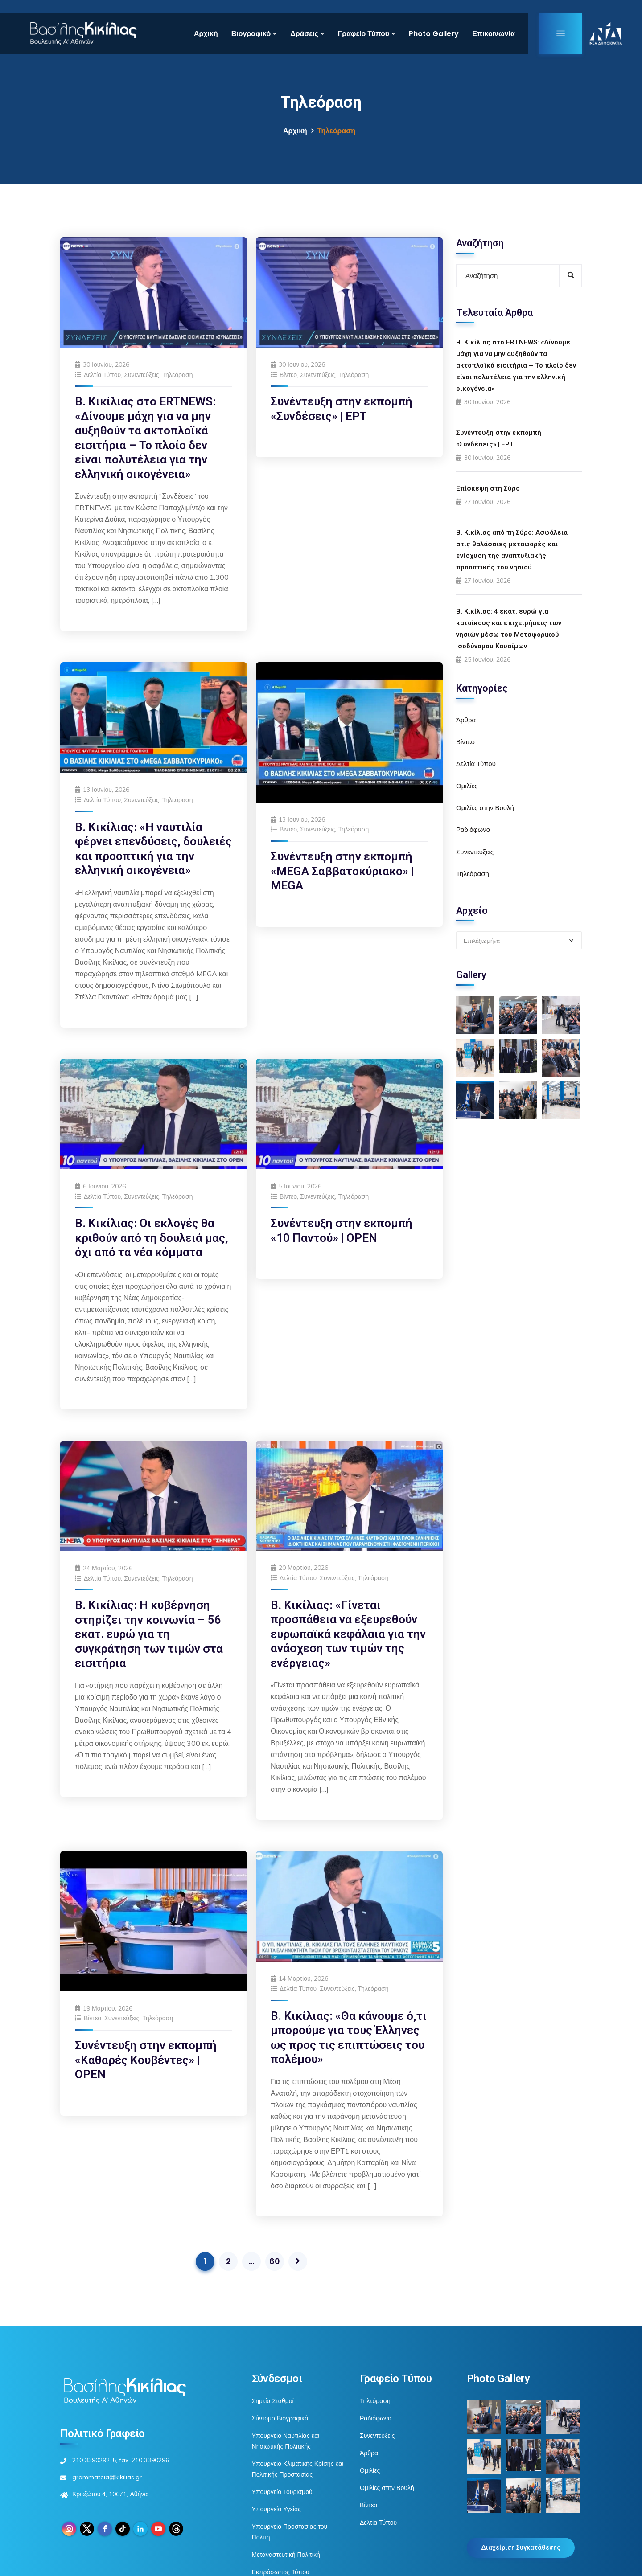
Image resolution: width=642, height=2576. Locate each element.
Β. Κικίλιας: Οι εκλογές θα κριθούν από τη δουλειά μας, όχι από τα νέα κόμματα (151, 1237)
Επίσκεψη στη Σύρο (488, 488)
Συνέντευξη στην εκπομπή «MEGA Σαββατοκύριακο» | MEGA (342, 871)
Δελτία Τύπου (102, 375)
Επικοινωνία (493, 34)
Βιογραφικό (251, 34)
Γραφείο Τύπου (363, 34)
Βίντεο (288, 375)
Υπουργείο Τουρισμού (282, 2492)
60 (274, 2261)
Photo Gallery (434, 34)
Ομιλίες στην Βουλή (485, 807)
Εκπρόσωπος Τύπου (280, 2572)
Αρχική (206, 34)
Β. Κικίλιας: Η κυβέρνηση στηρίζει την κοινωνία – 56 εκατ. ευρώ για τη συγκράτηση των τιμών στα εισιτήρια (149, 1634)
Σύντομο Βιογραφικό (280, 2418)
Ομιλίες (466, 785)
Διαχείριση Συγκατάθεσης (520, 2547)
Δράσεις (304, 34)
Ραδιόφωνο (473, 829)
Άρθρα (466, 720)
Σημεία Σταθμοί (273, 2401)
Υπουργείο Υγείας (276, 2509)
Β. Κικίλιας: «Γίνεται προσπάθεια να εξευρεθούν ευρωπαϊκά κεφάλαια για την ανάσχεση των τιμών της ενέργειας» (348, 1634)
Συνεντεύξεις (141, 375)
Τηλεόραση (177, 375)
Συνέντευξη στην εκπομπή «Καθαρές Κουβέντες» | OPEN (146, 2060)
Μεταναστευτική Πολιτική (286, 2555)
